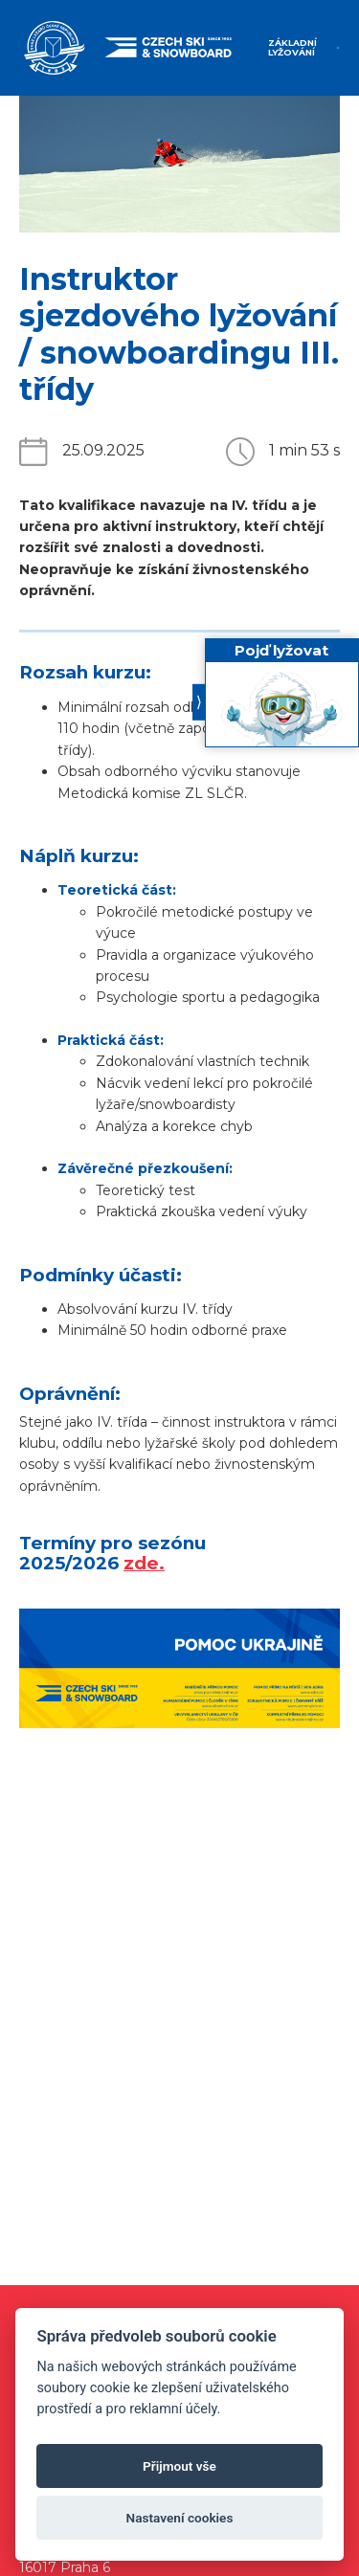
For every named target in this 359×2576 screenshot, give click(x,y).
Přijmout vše (179, 2466)
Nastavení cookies (180, 2517)
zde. (144, 1563)
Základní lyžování (292, 47)
